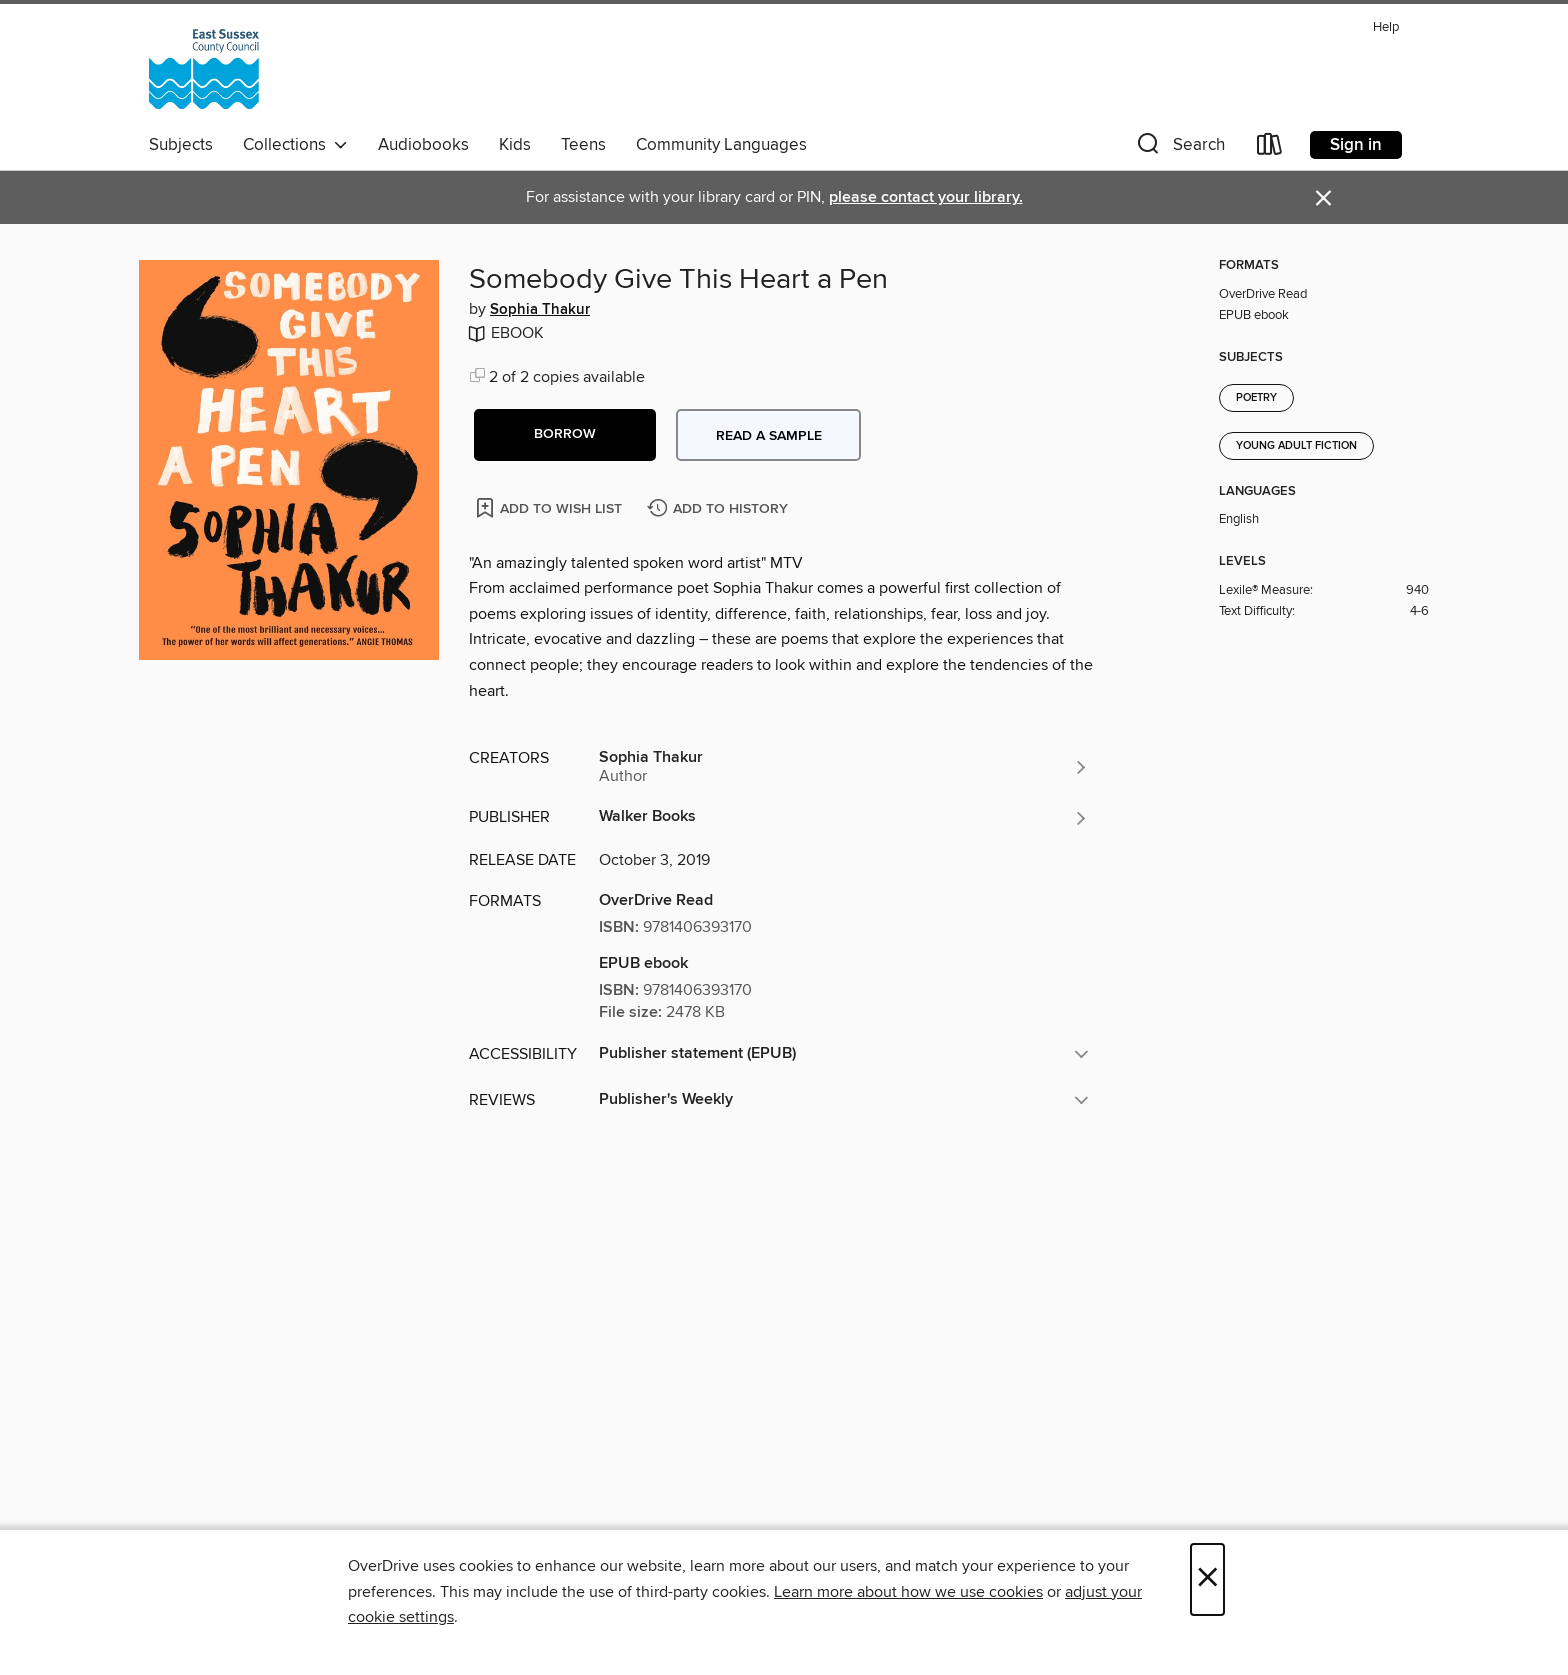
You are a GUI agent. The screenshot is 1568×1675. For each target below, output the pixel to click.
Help (1386, 27)
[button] (1179, 148)
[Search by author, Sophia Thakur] (844, 767)
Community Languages (721, 145)
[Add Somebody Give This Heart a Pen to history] (720, 509)
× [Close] (1207, 1579)
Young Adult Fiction (1296, 446)
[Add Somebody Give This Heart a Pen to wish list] (550, 507)
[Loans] (1270, 148)
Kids (515, 145)
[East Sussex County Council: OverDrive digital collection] (204, 69)
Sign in (1356, 145)
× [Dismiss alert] (1323, 198)
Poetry (1256, 398)
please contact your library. (926, 197)
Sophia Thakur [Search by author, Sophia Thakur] (540, 310)
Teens (583, 145)
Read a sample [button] (769, 436)
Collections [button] (295, 145)
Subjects (181, 145)
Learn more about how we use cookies (908, 1592)
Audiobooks (423, 145)
